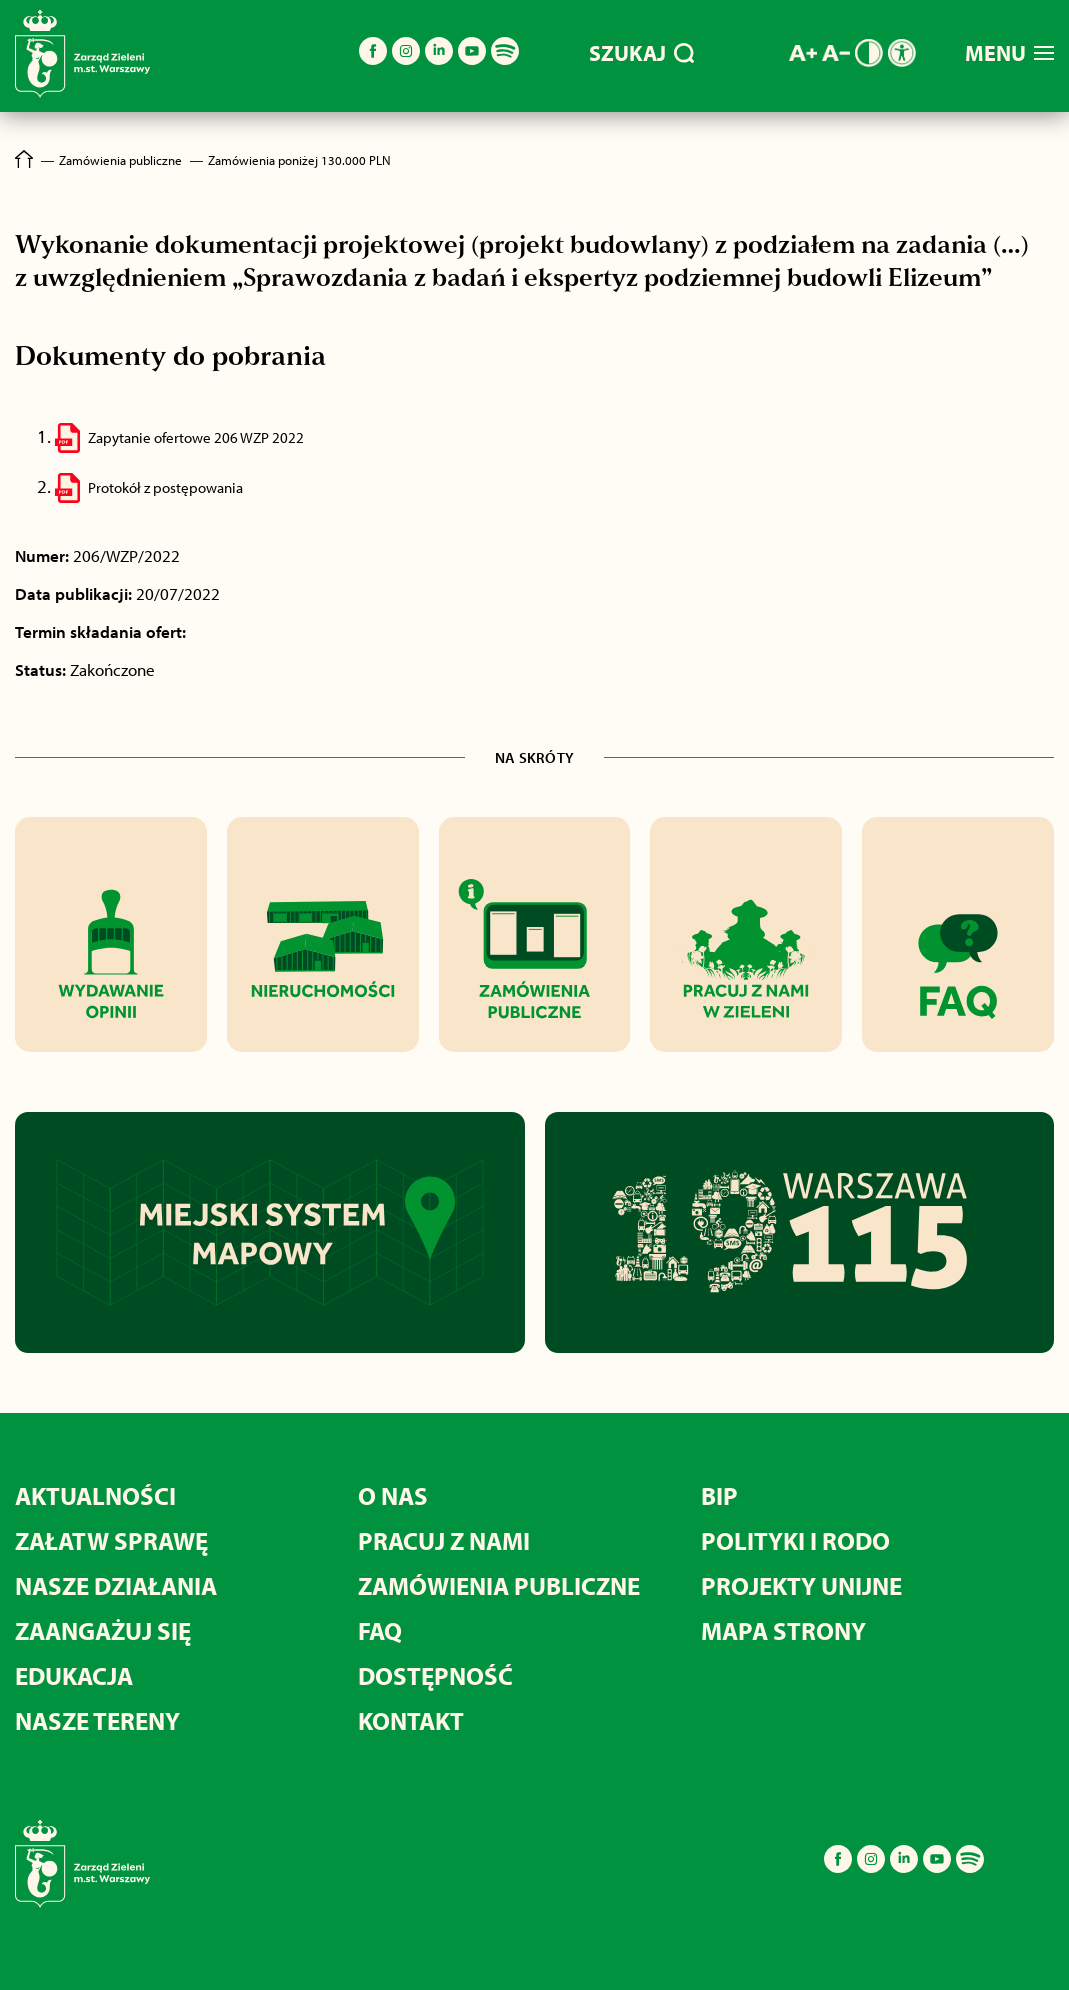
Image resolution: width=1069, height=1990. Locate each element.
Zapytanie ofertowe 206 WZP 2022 (196, 437)
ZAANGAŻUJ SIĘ (103, 1630)
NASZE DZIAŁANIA (116, 1585)
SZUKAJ (641, 53)
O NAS (393, 1495)
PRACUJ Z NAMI (444, 1540)
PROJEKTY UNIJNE (801, 1585)
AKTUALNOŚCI (95, 1495)
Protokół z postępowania (165, 487)
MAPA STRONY (783, 1630)
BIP (719, 1495)
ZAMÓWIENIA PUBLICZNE (499, 1585)
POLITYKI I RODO (795, 1540)
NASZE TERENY (97, 1720)
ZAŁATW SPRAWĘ (111, 1540)
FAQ (380, 1630)
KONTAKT (411, 1720)
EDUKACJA (74, 1675)
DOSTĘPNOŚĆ (435, 1675)
